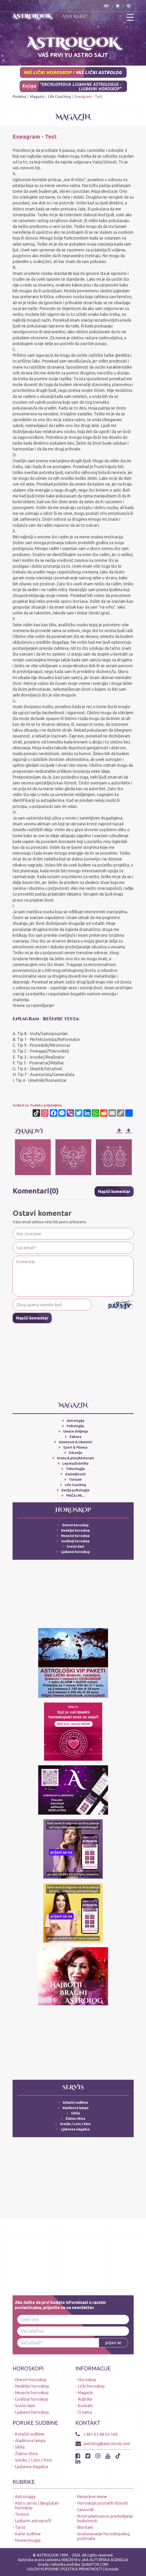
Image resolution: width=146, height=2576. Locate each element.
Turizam (75, 1479)
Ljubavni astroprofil (33, 2520)
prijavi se (113, 2342)
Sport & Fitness (75, 1447)
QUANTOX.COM (94, 2564)
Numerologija (28, 2540)
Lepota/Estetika (75, 1463)
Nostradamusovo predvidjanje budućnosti (105, 2518)
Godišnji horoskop (75, 1541)
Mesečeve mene (92, 2496)
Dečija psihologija (75, 1490)
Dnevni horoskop (75, 1525)
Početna (19, 96)
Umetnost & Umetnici (75, 1442)
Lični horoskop (91, 2386)
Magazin (37, 96)
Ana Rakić (75, 16)
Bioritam (85, 2527)
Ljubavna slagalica (75, 2129)
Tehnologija (75, 1469)
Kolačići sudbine (75, 2102)
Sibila (75, 2113)
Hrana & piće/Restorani (75, 1458)
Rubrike (85, 2399)
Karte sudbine (28, 2533)
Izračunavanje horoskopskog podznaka (103, 2536)
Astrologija (75, 1421)
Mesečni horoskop (75, 1536)
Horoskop (87, 2379)
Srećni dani (75, 1546)
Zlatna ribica (75, 2118)
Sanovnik (85, 2509)
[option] (33, 1157)
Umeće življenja (75, 1431)
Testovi (22, 2514)
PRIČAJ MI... (75, 1495)
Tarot (20, 2527)
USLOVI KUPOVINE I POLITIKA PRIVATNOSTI (65, 2569)
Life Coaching (59, 96)
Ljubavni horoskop (75, 1552)
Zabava (75, 1437)
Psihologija (75, 1426)
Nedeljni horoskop (75, 1530)
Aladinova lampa (75, 2108)
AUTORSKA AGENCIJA (109, 2560)
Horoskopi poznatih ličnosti (102, 2503)
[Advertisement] (73, 1365)
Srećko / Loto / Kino (75, 2124)
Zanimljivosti (75, 1474)
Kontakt (85, 2405)
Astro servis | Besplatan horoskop (37, 2505)
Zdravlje (75, 1453)
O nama (85, 2412)
